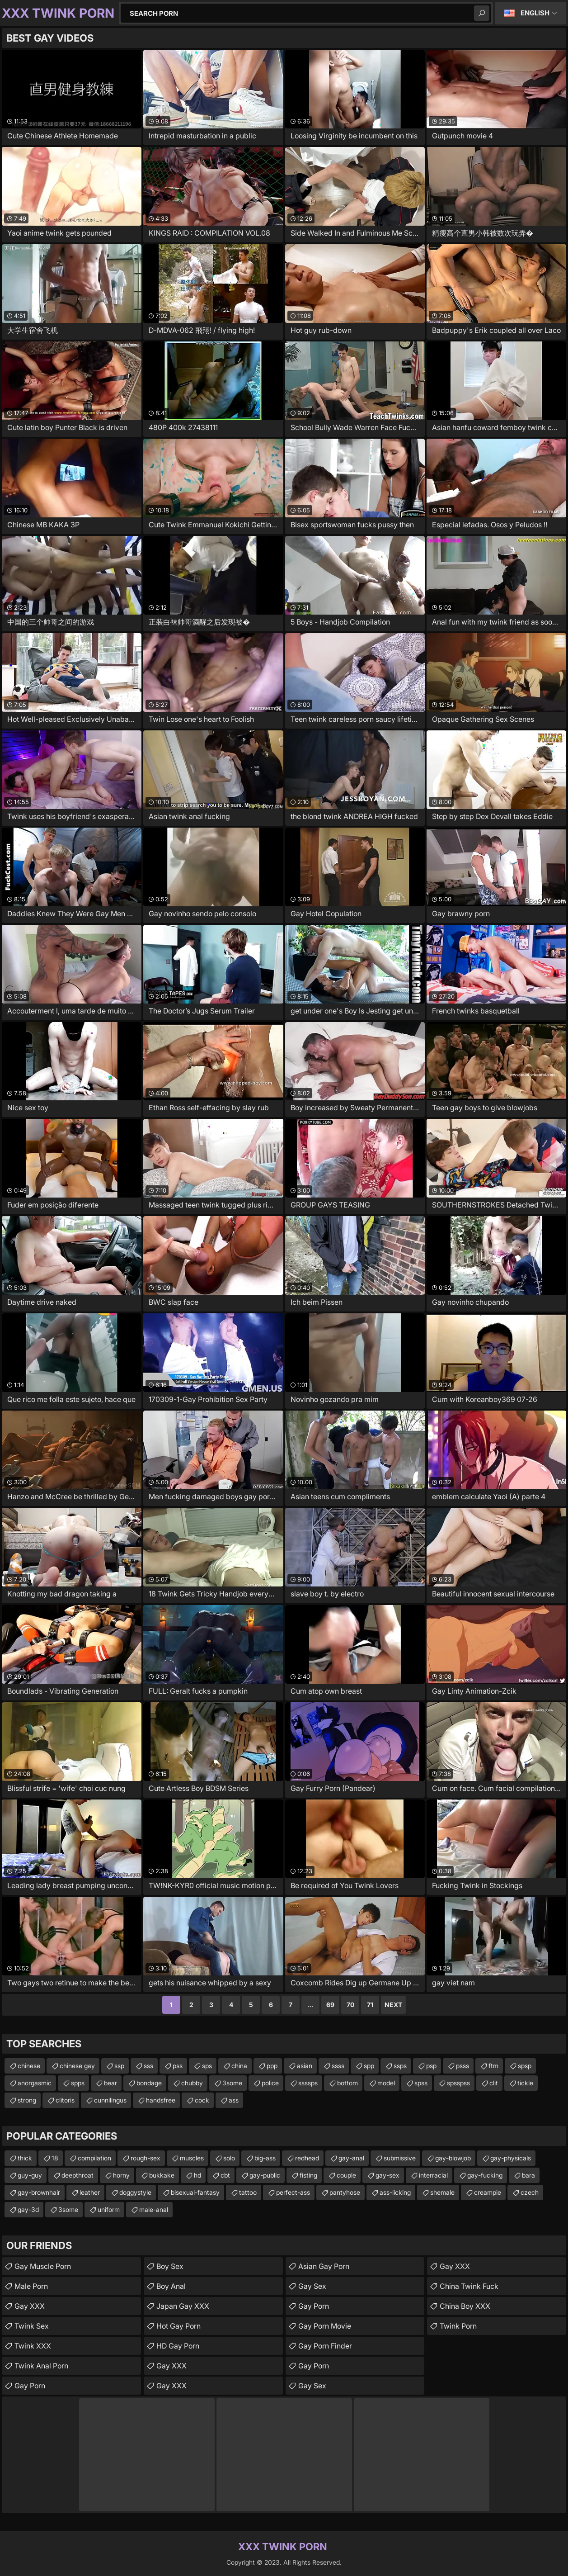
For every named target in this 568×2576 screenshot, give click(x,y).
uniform (109, 2209)
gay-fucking (484, 2175)
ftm (493, 2065)
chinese (29, 2065)
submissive (400, 2158)
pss (178, 2065)
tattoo (248, 2192)
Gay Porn (29, 2385)
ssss (338, 2065)
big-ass (265, 2158)
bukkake (161, 2175)
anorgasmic (35, 2083)
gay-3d (28, 2209)
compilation (94, 2158)
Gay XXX (29, 2306)
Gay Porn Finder (325, 2345)
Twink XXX (32, 2345)
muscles (192, 2158)
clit (493, 2083)
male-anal (153, 2209)
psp (431, 2065)
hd (197, 2175)
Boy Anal (171, 2286)
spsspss (458, 2083)
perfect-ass (293, 2192)
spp (369, 2065)
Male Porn (31, 2286)
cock (202, 2100)
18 (55, 2158)
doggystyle (135, 2192)
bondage (149, 2083)
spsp (524, 2065)
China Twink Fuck (469, 2286)
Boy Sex (169, 2266)
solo (229, 2158)
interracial (433, 2175)
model (386, 2083)
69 (330, 2004)
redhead (307, 2158)
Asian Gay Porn (323, 2266)
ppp (272, 2065)
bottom (347, 2083)
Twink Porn (458, 2325)
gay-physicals (510, 2158)
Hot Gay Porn (178, 2325)
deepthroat (77, 2175)
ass (234, 2100)
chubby (192, 2083)
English (535, 13)
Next (393, 2004)
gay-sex (387, 2175)
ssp (119, 2065)
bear (110, 2083)
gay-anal (351, 2158)
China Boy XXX (465, 2306)
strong (27, 2100)
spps (77, 2083)
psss (462, 2065)
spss (420, 2083)
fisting (308, 2175)
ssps (400, 2065)
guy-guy (30, 2175)
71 (370, 2004)
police (270, 2083)
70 (350, 2004)
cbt (225, 2175)
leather (90, 2192)
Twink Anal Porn (41, 2365)
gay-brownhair (39, 2192)
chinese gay (77, 2065)
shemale (442, 2192)
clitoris (65, 2100)
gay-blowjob (453, 2158)
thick (25, 2158)
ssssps (308, 2083)
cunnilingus (110, 2100)
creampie (487, 2192)
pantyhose (344, 2192)
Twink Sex (31, 2325)
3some (232, 2083)
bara (528, 2175)
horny (121, 2175)
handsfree (160, 2100)
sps (207, 2065)
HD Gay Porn (177, 2345)
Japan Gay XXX (182, 2306)
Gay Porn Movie (324, 2325)
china (239, 2065)
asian (304, 2065)
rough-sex (145, 2158)
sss (148, 2065)
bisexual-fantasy (195, 2192)
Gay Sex (312, 2286)
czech (530, 2192)
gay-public (264, 2175)
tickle (525, 2083)
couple (346, 2175)
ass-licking (395, 2192)
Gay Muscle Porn (42, 2266)
